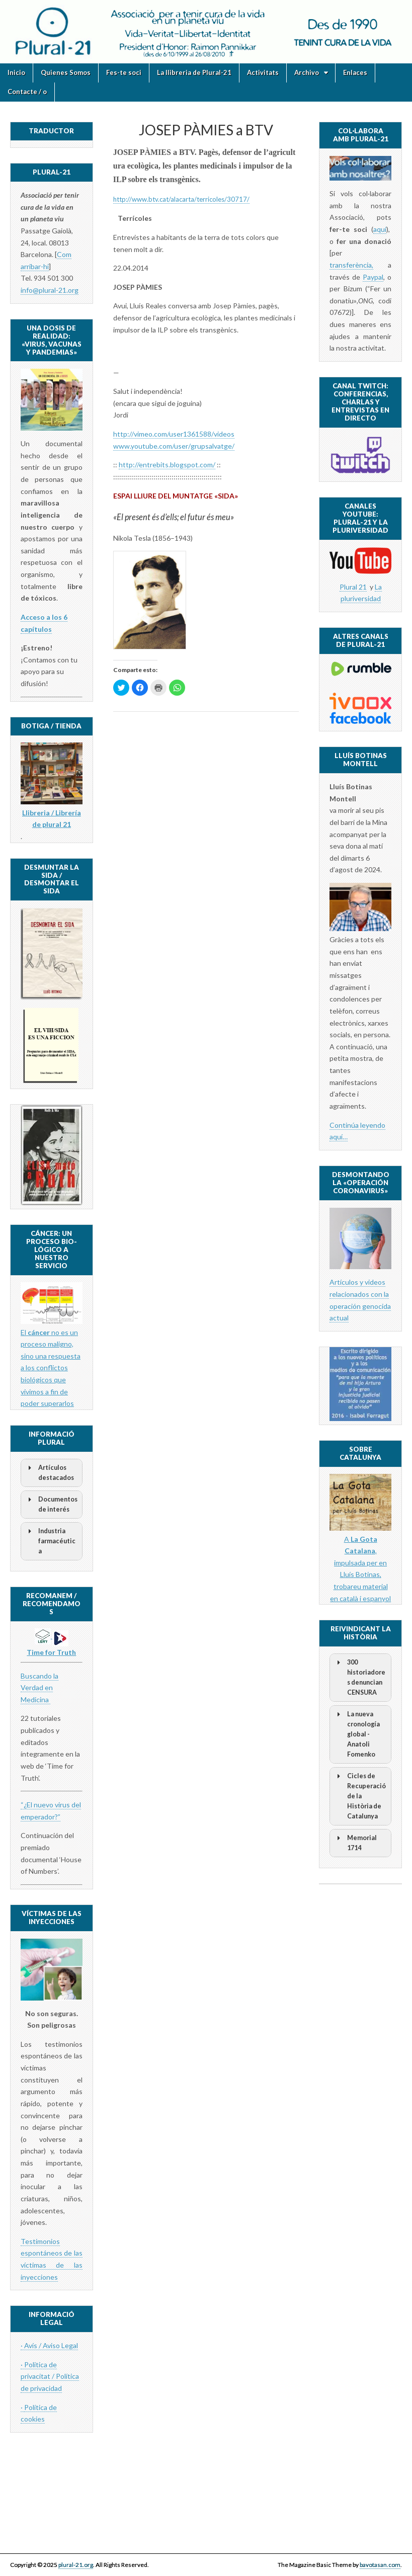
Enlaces (355, 72)
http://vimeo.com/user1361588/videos (173, 434)
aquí (379, 229)
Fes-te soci (123, 72)
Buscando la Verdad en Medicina (39, 1688)
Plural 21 (353, 587)
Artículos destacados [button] (49, 1472)
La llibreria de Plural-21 (194, 72)
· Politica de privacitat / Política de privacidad (50, 2376)
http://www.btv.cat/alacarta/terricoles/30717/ (181, 199)
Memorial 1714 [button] (355, 1842)
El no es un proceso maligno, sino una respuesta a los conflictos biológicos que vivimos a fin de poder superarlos (50, 1368)
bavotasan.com (380, 2564)
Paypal (373, 277)
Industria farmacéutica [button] (50, 1540)
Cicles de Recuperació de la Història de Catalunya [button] (360, 1795)
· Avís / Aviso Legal (49, 2345)
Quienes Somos (66, 72)
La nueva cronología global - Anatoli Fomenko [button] (357, 1733)
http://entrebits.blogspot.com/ (167, 464)
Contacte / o (27, 92)
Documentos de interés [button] (51, 1503)
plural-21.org (75, 2564)
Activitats (263, 72)
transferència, (351, 265)
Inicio (16, 72)
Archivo (306, 72)
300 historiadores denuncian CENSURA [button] (359, 1676)
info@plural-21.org (49, 290)
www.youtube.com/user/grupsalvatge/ (173, 446)
